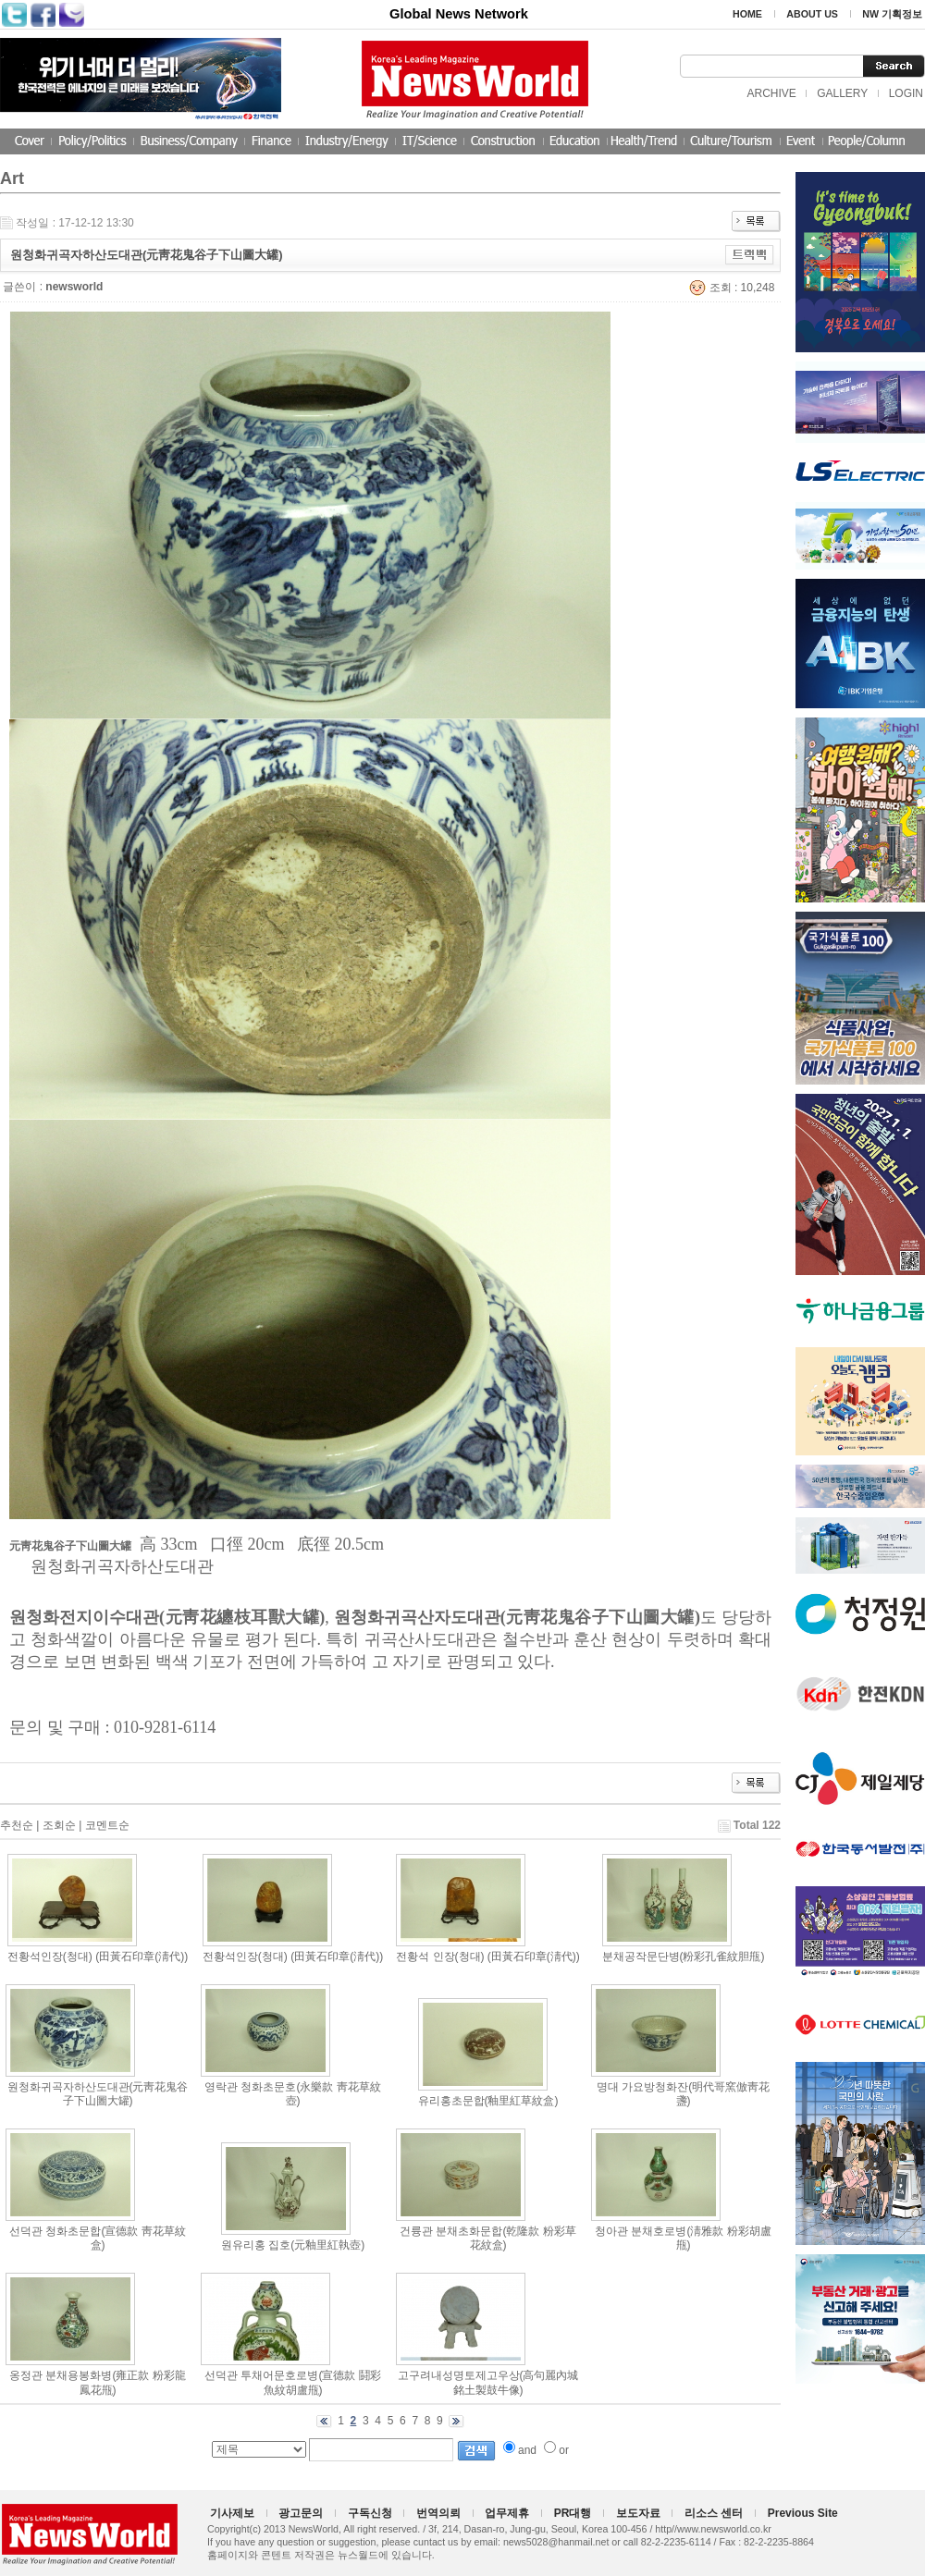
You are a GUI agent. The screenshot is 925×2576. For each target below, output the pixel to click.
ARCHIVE (771, 93)
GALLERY (842, 93)
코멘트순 (107, 1825)
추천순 (16, 1825)
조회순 (59, 1825)
